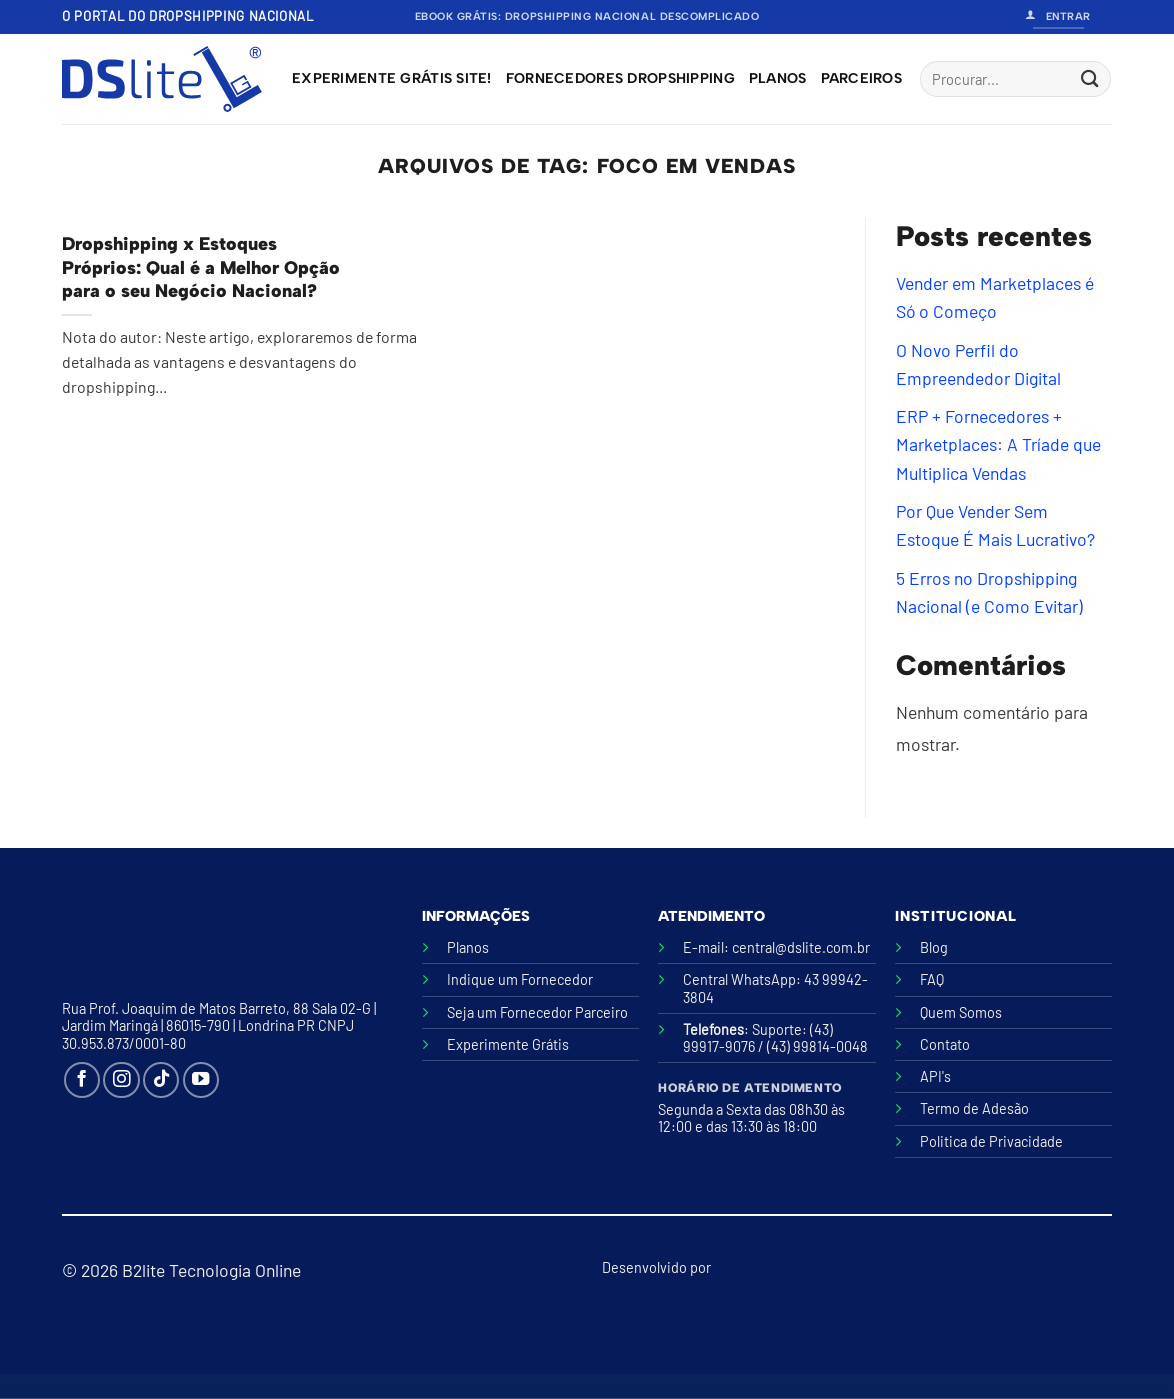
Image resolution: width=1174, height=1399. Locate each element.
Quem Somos (961, 1012)
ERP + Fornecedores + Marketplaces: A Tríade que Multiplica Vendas (998, 445)
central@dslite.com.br (801, 947)
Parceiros (862, 78)
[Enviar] (1089, 79)
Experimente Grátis (508, 1044)
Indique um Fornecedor (520, 979)
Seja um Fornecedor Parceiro (537, 1012)
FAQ (932, 979)
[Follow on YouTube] (201, 1080)
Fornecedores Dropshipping (620, 78)
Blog (934, 947)
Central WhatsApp (739, 979)
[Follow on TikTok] (161, 1080)
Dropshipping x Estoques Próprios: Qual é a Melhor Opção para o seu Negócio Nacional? (201, 267)
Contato (945, 1044)
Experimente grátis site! (392, 78)
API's (935, 1076)
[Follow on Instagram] (121, 1080)
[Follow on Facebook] (82, 1080)
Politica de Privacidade (991, 1141)
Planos (778, 78)
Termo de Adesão (974, 1108)
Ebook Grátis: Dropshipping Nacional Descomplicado (587, 16)
